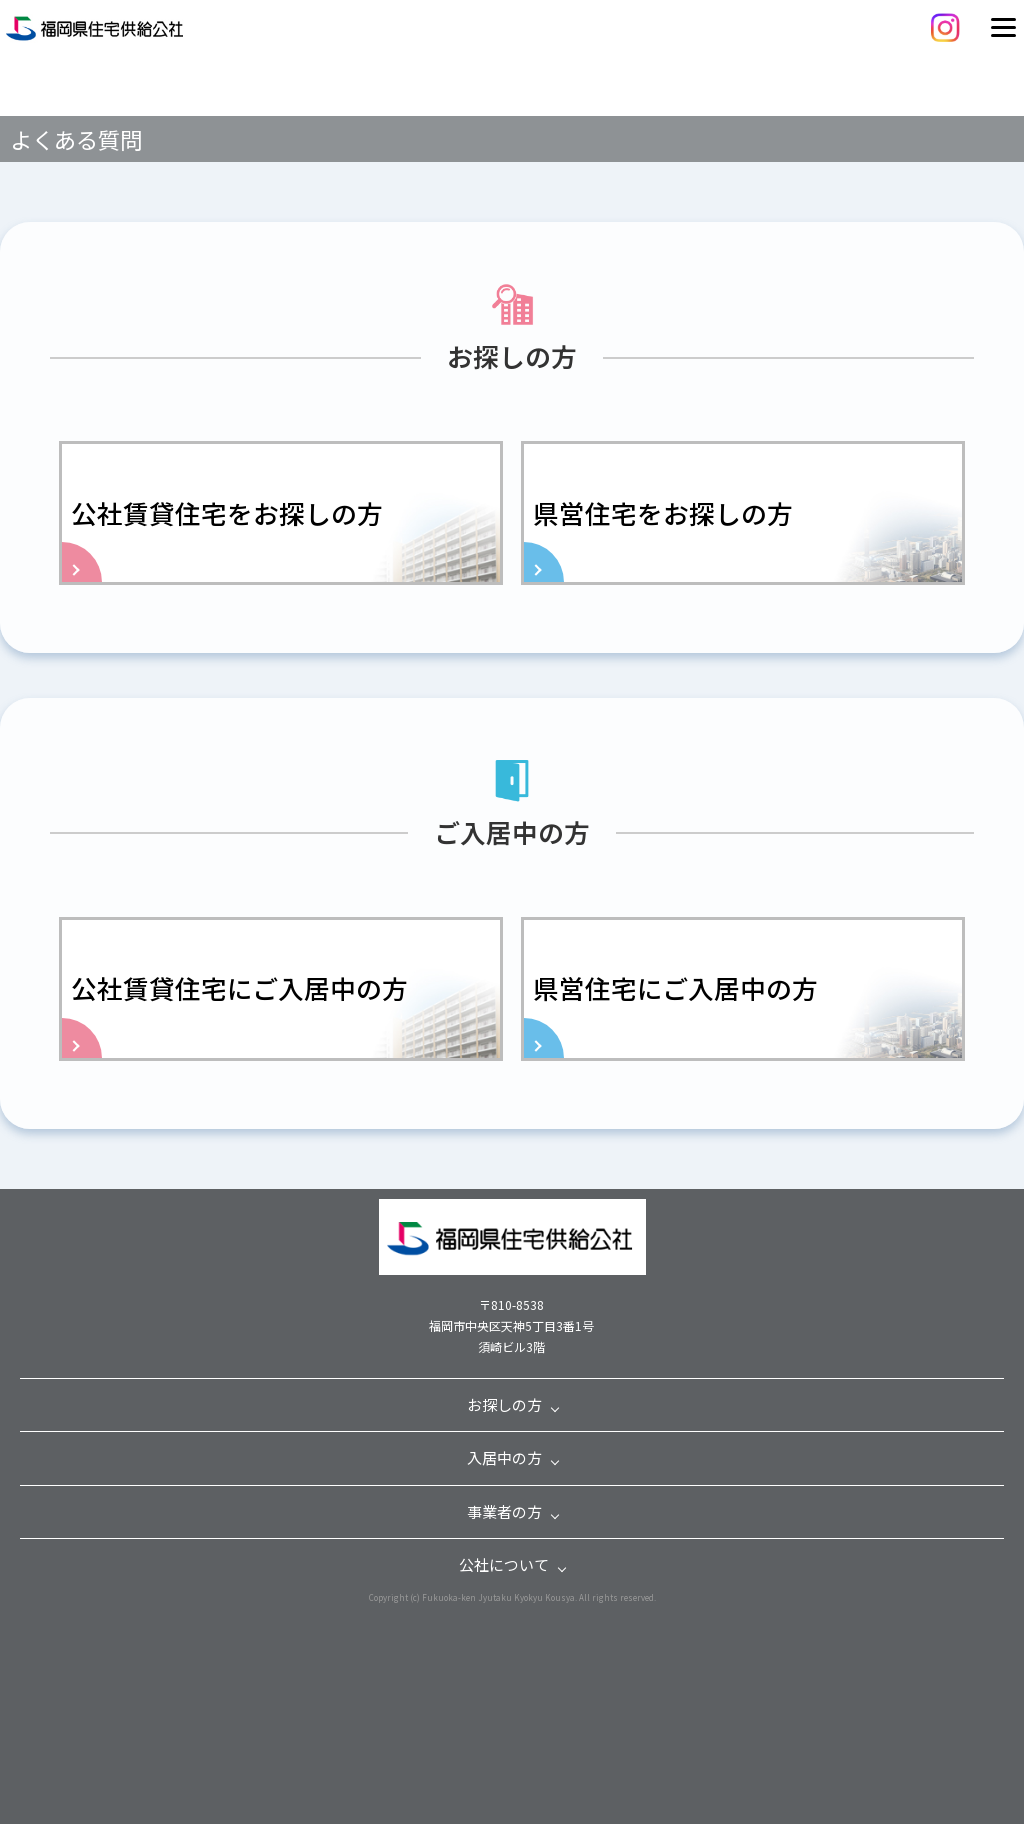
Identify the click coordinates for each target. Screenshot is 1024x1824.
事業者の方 (504, 1511)
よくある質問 (76, 139)
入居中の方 (504, 1457)
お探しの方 (504, 1404)
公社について (504, 1564)
